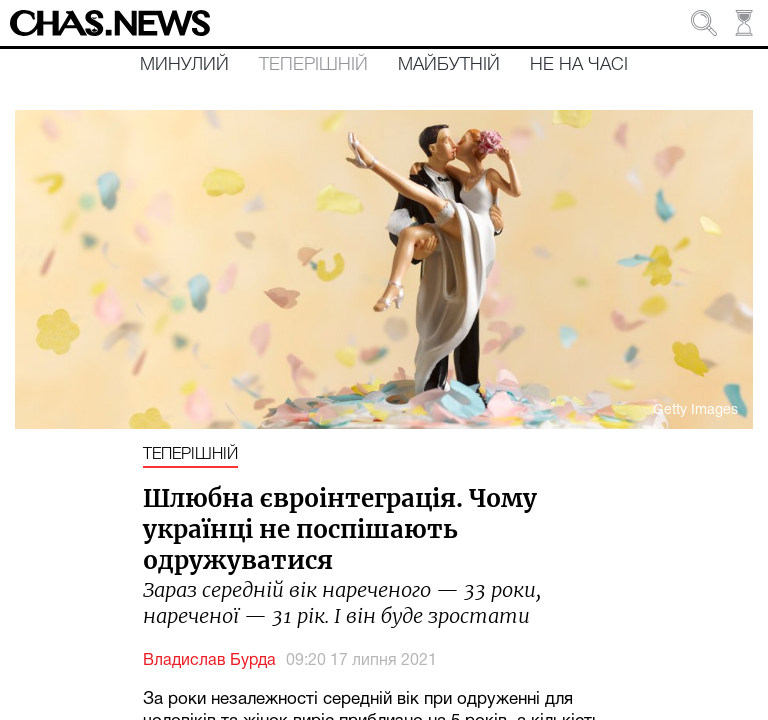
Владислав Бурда (209, 661)
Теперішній (313, 65)
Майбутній (449, 65)
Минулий (184, 65)
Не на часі (579, 65)
